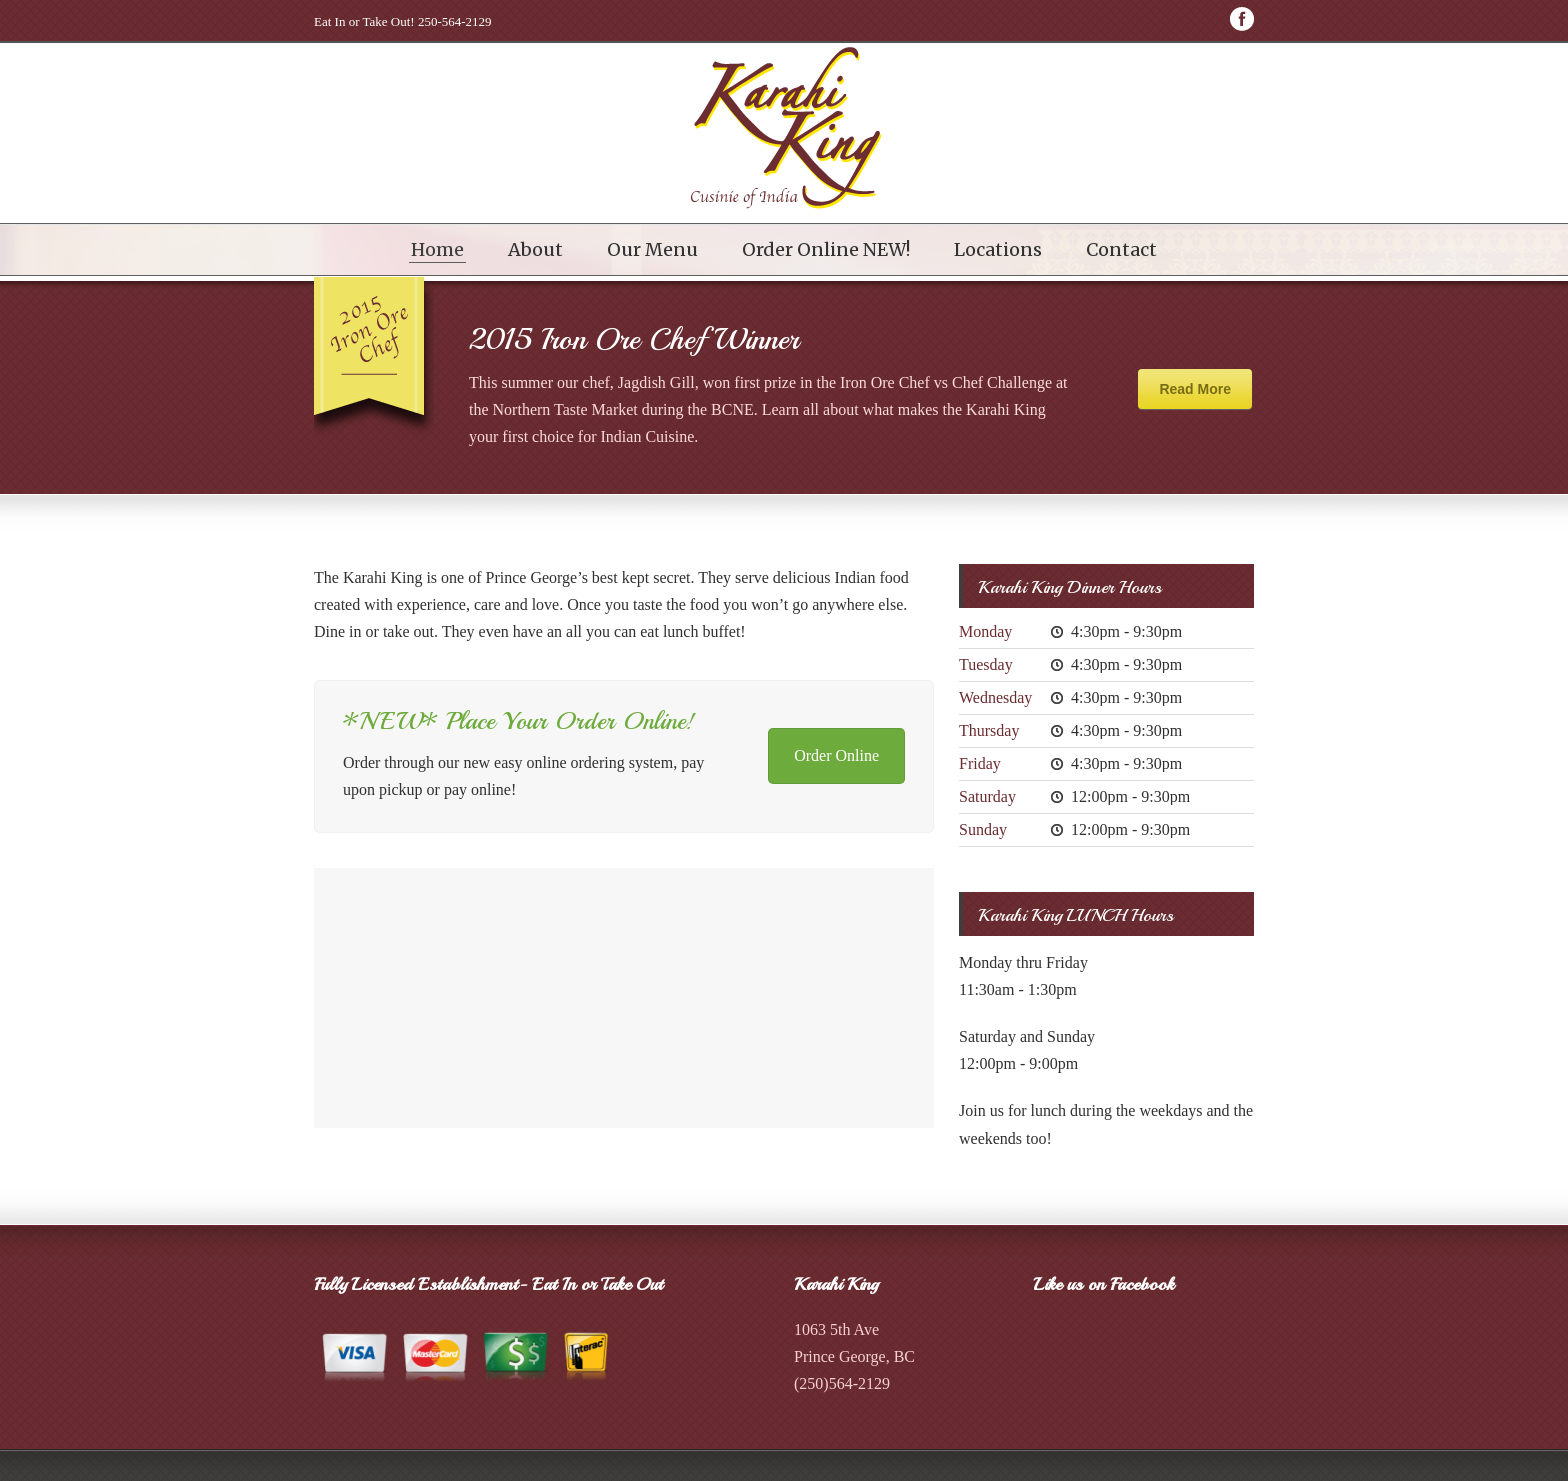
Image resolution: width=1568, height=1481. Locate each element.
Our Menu (652, 249)
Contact (1121, 249)
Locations (998, 249)
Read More (1195, 389)
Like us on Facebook (1104, 1284)
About (535, 249)
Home (437, 249)
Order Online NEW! (826, 249)
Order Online (836, 755)
